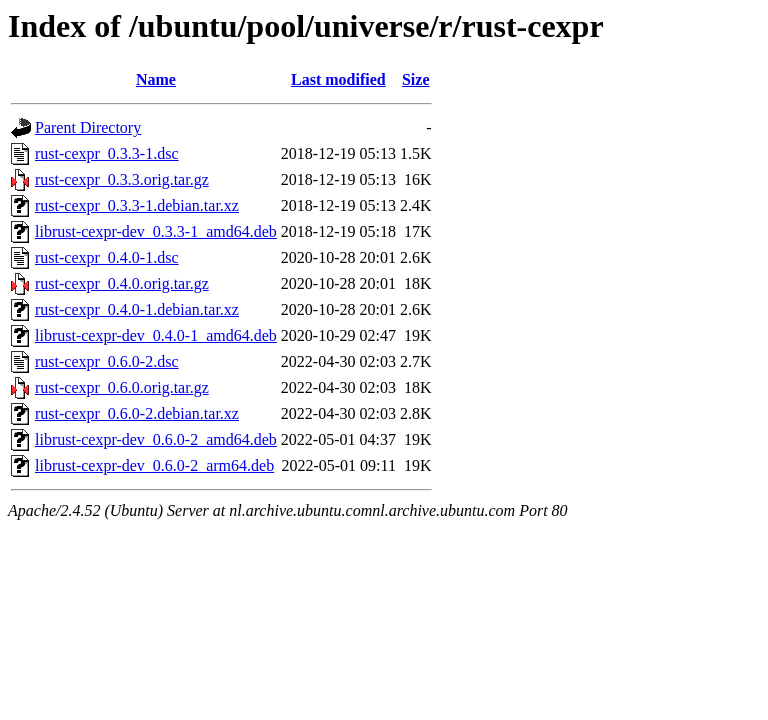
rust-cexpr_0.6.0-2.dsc (107, 361)
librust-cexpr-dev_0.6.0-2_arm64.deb (154, 465)
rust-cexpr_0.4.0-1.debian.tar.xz (137, 309)
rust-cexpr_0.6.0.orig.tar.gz (122, 387)
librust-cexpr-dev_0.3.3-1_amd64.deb (156, 231)
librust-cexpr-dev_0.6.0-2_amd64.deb (156, 439)
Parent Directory (88, 127)
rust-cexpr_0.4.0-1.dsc (107, 257)
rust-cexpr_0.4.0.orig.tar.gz (122, 283)
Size (416, 79)
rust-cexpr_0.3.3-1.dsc (107, 153)
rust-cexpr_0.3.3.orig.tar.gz (122, 179)
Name (156, 79)
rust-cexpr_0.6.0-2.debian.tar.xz (137, 413)
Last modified (338, 79)
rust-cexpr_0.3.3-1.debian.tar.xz (137, 205)
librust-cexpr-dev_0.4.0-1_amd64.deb (156, 335)
